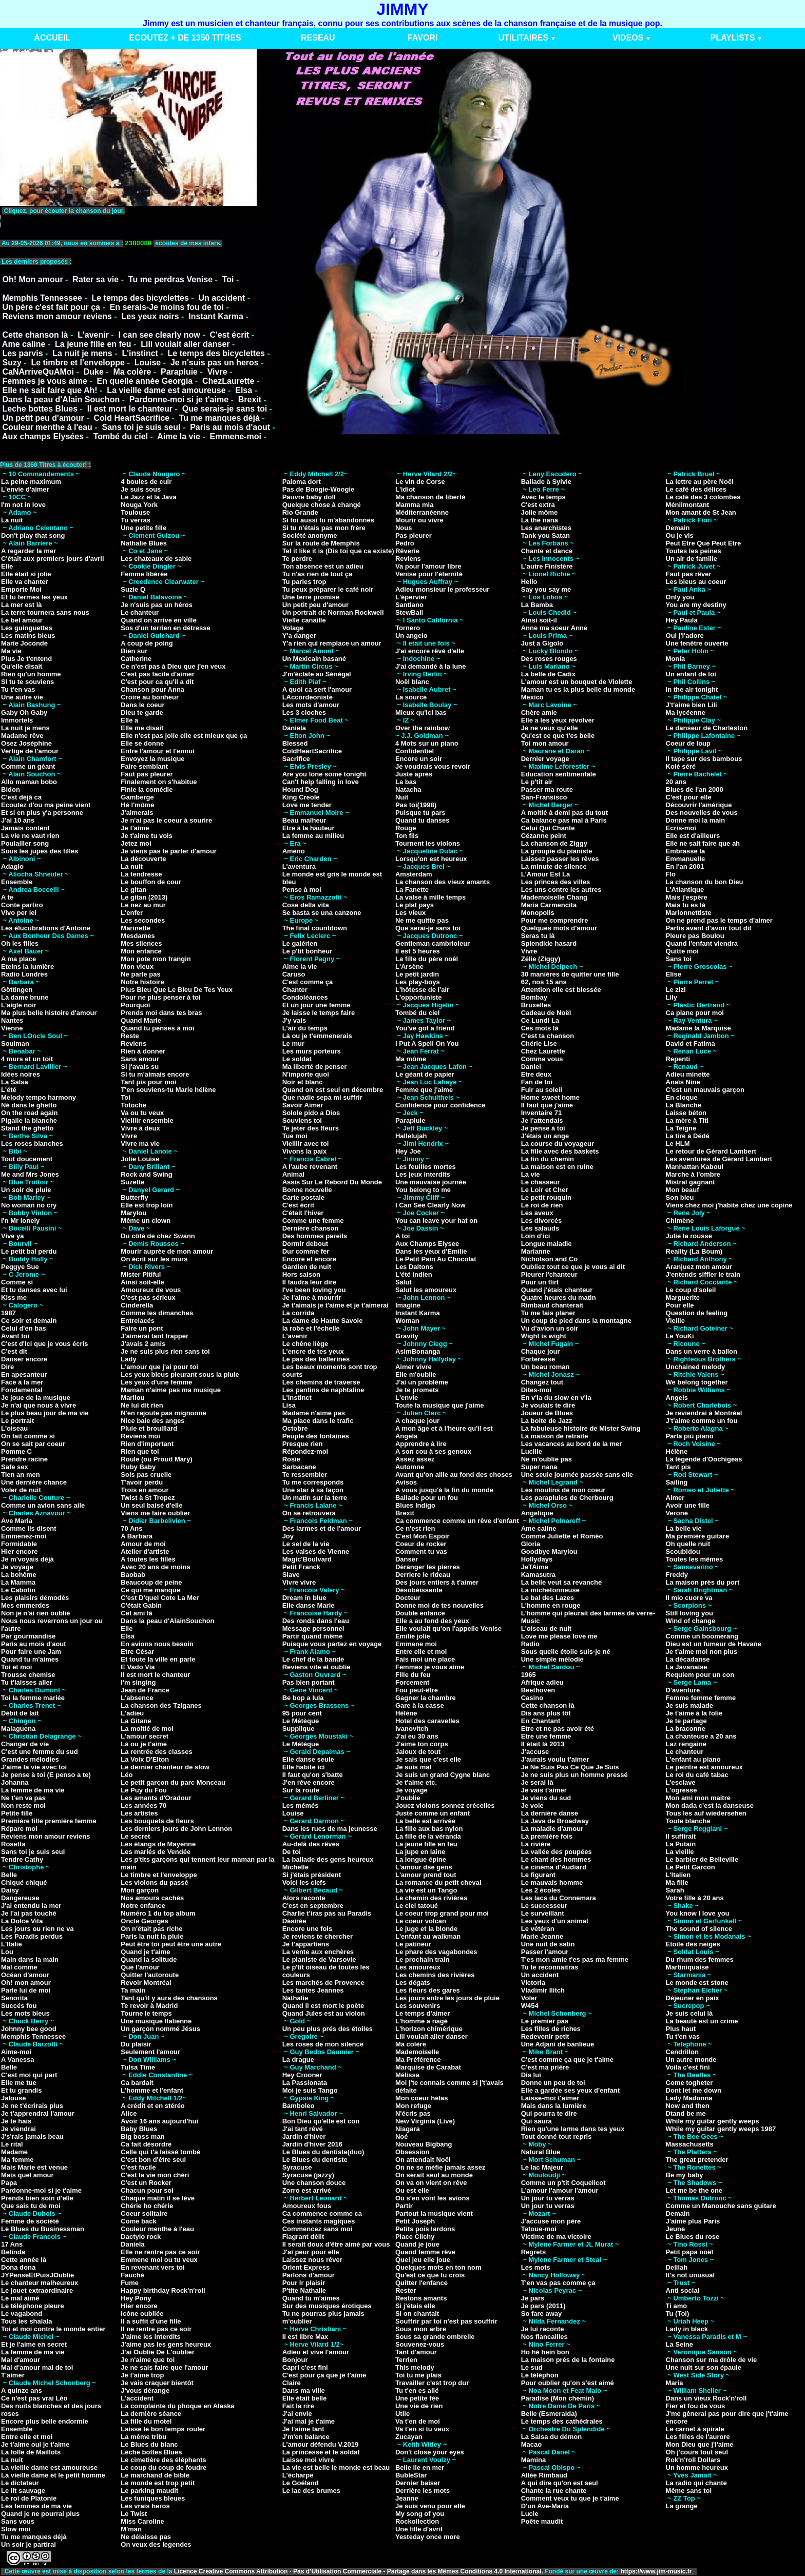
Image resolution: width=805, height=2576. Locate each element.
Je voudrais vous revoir (432, 766)
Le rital (12, 2144)
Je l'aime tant (303, 2429)
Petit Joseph (415, 2221)
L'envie (406, 1397)
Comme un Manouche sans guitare (721, 2206)
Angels (677, 1397)
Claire (291, 2383)
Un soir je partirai (28, 2544)
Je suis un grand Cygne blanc (442, 1775)
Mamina (533, 2460)
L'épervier (411, 597)
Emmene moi (416, 1644)
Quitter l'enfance (421, 2283)
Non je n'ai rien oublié (35, 1613)
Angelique (537, 1513)
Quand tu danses (422, 820)
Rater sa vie (95, 279)
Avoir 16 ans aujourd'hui (159, 2121)
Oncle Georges (144, 1921)
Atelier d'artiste (145, 1551)
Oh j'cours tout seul (697, 2452)
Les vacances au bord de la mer (571, 1444)
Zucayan (409, 2437)
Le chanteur (140, 612)
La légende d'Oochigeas (704, 1459)
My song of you (419, 2514)
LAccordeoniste (307, 697)
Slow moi (15, 2529)
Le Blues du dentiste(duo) (323, 2152)
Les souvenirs (417, 2005)
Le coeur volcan (420, 1921)
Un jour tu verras (547, 2198)
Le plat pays (414, 905)
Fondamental (22, 1390)
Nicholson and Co (549, 1259)
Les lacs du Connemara (558, 1898)
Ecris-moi (681, 828)
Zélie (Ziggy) (541, 959)
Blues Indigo (415, 1505)
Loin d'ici (535, 1236)
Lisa (289, 1405)
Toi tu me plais (418, 2375)
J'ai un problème (421, 1382)
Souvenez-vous (419, 2344)
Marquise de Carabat (428, 2067)
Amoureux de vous (151, 1290)
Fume (130, 2283)
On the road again (29, 1113)
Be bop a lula (303, 1698)
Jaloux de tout (417, 1751)
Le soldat (297, 1059)
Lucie (530, 2514)
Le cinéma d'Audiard (553, 1867)
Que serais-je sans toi (224, 408)
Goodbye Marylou (549, 1551)
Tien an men (20, 1474)
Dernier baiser (417, 2483)
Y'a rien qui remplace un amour (331, 643)
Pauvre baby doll (309, 497)
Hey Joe (408, 1151)
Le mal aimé (20, 2298)
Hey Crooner (302, 2075)
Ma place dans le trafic (318, 1420)
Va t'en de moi (417, 2421)
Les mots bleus (25, 2013)
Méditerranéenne (422, 512)
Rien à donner (143, 1051)
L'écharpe (298, 2475)
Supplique (298, 1728)
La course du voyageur (557, 1143)
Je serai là (537, 1782)
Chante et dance (546, 551)
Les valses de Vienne (316, 1551)
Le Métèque (300, 1721)
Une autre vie (22, 697)
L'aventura (299, 866)
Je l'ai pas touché (28, 1913)
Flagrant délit (303, 2236)
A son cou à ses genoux (433, 1451)
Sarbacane (299, 1467)
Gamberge (137, 797)
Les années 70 (143, 1805)
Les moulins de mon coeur (563, 1490)
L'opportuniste (418, 997)
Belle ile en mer (419, 2467)
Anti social (683, 2290)
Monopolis (537, 912)
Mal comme (19, 1967)
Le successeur (544, 1905)
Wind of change (691, 1621)
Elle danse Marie (308, 1605)
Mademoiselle (417, 2052)
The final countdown (314, 928)
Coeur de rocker (421, 1544)
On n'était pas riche (151, 1929)
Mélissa (407, 2075)
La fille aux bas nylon (429, 1828)
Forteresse (538, 1359)
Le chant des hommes (556, 1859)
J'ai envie (297, 2413)
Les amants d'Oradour (156, 1798)
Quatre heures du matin (558, 1297)
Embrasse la (685, 851)
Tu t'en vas (18, 689)
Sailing (677, 1482)
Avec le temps (543, 497)
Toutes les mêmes (694, 1559)
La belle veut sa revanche (561, 1582)
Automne (409, 1467)
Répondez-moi (305, 1451)
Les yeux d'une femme (156, 1382)
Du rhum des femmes (700, 1959)
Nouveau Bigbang (423, 2144)
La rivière (536, 1844)
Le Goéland (300, 2483)
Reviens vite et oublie (316, 1667)
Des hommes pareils (314, 1236)
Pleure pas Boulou (695, 936)
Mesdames (138, 936)
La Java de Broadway (555, 1821)
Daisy (10, 1890)
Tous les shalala (26, 2321)
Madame (14, 2152)
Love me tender (307, 805)
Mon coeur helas (421, 2098)
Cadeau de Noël (546, 1013)
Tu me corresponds (313, 1482)
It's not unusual (690, 2275)
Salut (403, 1282)
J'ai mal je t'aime (308, 2421)
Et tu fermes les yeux (34, 597)
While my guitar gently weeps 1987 (721, 2129)
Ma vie (11, 651)
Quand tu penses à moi (157, 1028)
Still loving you (689, 1613)
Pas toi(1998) (415, 805)
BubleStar (411, 2475)
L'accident (137, 2398)
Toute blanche (688, 1821)
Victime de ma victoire (556, 2236)
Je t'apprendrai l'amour (37, 2113)
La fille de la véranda (428, 1836)
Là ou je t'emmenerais (317, 1036)
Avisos (406, 1482)
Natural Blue (541, 2152)
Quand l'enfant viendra (702, 943)
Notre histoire (142, 982)
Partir (404, 2206)
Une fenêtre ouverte (697, 643)
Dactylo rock (141, 2236)
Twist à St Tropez (148, 1497)
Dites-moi (536, 1390)
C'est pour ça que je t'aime (324, 2375)
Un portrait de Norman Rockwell (333, 612)
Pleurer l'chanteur (549, 1274)
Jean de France (145, 1690)
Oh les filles (20, 943)
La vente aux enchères (318, 1952)
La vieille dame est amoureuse (166, 390)
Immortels (17, 720)
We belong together (697, 1382)
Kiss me (14, 1297)
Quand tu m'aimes (30, 1659)
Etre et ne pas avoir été (557, 1728)
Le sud (532, 2367)
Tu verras (135, 520)
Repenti (678, 1059)
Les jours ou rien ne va (37, 1929)
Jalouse (13, 2098)
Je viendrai (18, 2129)
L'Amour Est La (545, 874)
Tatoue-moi (539, 2229)
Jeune (675, 2229)
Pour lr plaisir (303, 2283)
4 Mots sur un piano (426, 743)
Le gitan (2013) (144, 897)
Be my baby (684, 2175)
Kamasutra (538, 1574)
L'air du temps (305, 1028)
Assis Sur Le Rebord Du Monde (332, 1182)
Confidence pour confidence (440, 1105)
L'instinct (140, 353)
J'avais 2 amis (143, 1344)
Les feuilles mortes (425, 1166)
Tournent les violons (427, 843)
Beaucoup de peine (151, 1582)
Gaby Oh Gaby (24, 712)
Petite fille (16, 1813)
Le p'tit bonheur (307, 951)
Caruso (293, 974)
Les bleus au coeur (696, 582)
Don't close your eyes (429, 2452)
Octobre (295, 1428)
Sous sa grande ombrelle (435, 2336)
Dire (7, 1367)
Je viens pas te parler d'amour (169, 851)
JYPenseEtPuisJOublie (37, 2275)
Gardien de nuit (306, 1267)
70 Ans (131, 1528)
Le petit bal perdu (28, 1251)
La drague (298, 2059)
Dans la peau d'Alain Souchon (61, 399)
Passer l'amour (545, 1952)
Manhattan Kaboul (695, 1166)
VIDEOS (627, 37)
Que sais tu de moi (31, 2206)
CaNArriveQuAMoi (38, 371)
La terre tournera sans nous (45, 612)
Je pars (533, 2298)
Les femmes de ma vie (36, 2506)
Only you (680, 597)
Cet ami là (136, 1613)
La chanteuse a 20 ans (701, 1736)
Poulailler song (25, 843)
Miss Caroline (142, 2521)
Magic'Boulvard (307, 1559)
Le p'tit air (537, 782)
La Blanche (683, 1105)
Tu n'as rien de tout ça (317, 574)
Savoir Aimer (302, 1105)
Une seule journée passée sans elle (577, 1474)
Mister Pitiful (141, 1274)
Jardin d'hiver (304, 2136)
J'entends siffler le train (703, 1274)
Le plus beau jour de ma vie (45, 1413)
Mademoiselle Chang (554, 897)
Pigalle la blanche (29, 1120)
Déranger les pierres (427, 1567)
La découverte (143, 859)
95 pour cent (302, 1713)
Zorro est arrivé (306, 2190)
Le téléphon (540, 2375)
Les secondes (143, 920)
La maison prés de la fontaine (568, 2360)
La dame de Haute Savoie (322, 1320)
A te (7, 897)
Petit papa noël (689, 2252)
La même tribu (143, 2437)
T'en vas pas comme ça (558, 2283)
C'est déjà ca (21, 797)
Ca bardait (137, 2082)
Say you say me (546, 589)
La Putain (681, 1844)
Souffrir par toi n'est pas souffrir (446, 2321)
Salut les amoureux (425, 1290)
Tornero (407, 628)
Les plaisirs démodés (35, 1598)
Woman (407, 1320)
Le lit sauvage (23, 2490)
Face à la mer (22, 1382)
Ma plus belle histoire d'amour (49, 1013)
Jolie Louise (140, 1159)
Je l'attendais (542, 1120)
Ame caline (23, 344)
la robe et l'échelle (311, 1328)
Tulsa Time (138, 2067)
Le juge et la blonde (426, 1929)
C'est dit (14, 1351)
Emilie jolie (412, 1636)
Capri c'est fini (305, 2367)
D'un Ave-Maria (545, 2506)
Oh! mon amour (26, 1982)
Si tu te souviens (27, 682)
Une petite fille (143, 528)
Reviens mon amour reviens (56, 316)
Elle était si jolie (26, 574)
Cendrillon (682, 2052)
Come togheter (689, 2082)
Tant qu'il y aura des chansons (169, 1998)
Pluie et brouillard (149, 1428)
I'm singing (138, 1682)
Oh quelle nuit (688, 1544)
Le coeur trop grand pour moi (442, 1913)
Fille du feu (413, 1675)
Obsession (412, 2152)
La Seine (679, 2344)
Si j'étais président (311, 1875)
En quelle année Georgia (145, 381)
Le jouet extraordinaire (37, 2290)
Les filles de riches (551, 2029)
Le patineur (413, 1944)
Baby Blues (139, 2129)
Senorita (14, 1998)
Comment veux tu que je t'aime (570, 2498)
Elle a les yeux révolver (558, 720)
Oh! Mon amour (32, 279)
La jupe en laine (420, 1852)
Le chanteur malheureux (39, 2283)
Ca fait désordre (146, 2144)
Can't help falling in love (320, 782)
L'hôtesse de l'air (422, 989)
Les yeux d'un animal (554, 1921)
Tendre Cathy (22, 1859)
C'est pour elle (689, 797)
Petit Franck (301, 1567)
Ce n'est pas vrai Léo (34, 2398)
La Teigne (681, 1128)
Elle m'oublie (415, 1374)
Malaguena (18, 1728)
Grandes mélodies (30, 1759)
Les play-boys (417, 982)
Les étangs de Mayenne (158, 1844)
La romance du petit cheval (438, 1882)
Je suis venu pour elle (430, 2506)
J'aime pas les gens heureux (166, 2344)
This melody (414, 2367)
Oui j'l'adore (685, 635)
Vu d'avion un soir (550, 1328)
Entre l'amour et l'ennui (157, 751)
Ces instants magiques (318, 2221)
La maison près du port (703, 1582)
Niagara (407, 2129)
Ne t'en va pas (23, 1798)
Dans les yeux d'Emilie (431, 1251)
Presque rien (302, 1444)
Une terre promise (310, 597)
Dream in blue (304, 1598)
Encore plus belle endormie (44, 2421)
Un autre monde (691, 2059)
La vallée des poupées (556, 1852)
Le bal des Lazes (547, 1598)
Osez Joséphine (26, 743)
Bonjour (295, 2360)
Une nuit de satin (548, 1944)
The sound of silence (699, 1929)
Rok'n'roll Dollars (693, 2460)
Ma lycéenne (685, 712)
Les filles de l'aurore (698, 2437)
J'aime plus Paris (693, 2221)
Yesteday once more (427, 2537)
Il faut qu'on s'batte (312, 1775)
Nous (403, 528)
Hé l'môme (137, 805)
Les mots (535, 2267)
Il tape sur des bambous (704, 759)
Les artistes (139, 1813)
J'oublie (407, 1798)
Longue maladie (546, 1243)
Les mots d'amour (310, 705)
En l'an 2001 (685, 866)
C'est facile (138, 2167)
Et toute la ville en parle (158, 1659)
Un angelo (411, 635)
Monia (675, 658)
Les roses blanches (32, 1143)
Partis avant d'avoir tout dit (709, 928)
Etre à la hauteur (308, 828)
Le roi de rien (542, 1205)
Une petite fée (417, 2398)
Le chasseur (540, 1182)
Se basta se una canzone (321, 912)
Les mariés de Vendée (155, 1852)
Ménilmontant (688, 505)
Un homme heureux (697, 2467)
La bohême (18, 1574)
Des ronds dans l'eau (315, 1621)
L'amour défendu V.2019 (320, 2444)
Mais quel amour (27, 2175)
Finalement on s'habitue (159, 782)
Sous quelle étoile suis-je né (565, 1651)
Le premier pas (545, 2021)
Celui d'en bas (23, 1328)
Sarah (675, 1890)
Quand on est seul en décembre (333, 1090)
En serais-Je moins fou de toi (167, 307)
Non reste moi (23, 1805)
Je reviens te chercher (317, 1936)
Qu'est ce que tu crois (430, 2275)
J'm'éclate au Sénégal (316, 674)
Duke (94, 371)
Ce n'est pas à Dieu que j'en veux (173, 666)
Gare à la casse (419, 1705)
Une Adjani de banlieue (558, 2044)
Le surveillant (542, 1913)
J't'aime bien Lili (691, 705)
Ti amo (676, 2306)
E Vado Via (138, 1667)
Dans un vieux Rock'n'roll (706, 2398)
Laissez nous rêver (312, 2259)
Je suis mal (413, 1767)
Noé (401, 2136)
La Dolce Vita (22, 1921)
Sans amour (140, 1059)
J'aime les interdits (151, 2336)
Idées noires (20, 1074)
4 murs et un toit (27, 1059)
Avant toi (15, 1336)
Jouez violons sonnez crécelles (445, 1805)
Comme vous (542, 1059)
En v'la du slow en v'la (556, 1397)
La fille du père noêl (426, 959)
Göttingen (16, 989)
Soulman (15, 1043)
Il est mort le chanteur (129, 408)
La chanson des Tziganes (161, 1705)
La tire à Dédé (688, 1136)
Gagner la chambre (425, 1698)
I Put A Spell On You (427, 1043)
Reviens (133, 1043)
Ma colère (132, 371)
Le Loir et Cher (544, 1190)
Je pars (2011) (543, 2306)
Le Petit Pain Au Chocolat (435, 1259)
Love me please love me (559, 1636)
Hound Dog (300, 789)
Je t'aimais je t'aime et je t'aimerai (335, 1305)
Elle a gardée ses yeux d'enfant (570, 2090)
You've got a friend (425, 1028)
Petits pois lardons (425, 2229)
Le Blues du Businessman (42, 2229)
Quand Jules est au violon (323, 2013)
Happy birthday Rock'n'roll (163, 2290)
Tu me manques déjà (219, 418)
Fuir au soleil (541, 1090)
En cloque (682, 1097)
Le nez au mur (143, 905)
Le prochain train (422, 1959)
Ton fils (406, 836)
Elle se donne (142, 743)
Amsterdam (413, 874)
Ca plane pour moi (695, 1013)
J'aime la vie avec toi (34, 1767)
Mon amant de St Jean (701, 512)
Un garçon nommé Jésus (160, 2029)
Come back (138, 2221)
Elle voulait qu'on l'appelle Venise (448, 1628)
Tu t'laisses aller (26, 1682)
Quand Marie (141, 1020)
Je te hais (16, 2121)
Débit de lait (20, 1713)
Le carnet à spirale (695, 2429)
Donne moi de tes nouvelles (439, 1605)
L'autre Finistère (547, 566)
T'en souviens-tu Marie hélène (168, 1090)
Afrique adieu (542, 1682)
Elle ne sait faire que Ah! (49, 390)
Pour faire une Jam (31, 1651)
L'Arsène (409, 966)
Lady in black (687, 2329)
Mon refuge (413, 2106)
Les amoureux (417, 1967)
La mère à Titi (687, 1120)
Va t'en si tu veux (422, 2429)
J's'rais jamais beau (32, 2136)
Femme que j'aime (424, 1090)
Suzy (11, 362)
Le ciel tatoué (416, 1905)
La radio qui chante (696, 2483)
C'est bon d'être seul (153, 2159)
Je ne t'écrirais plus (32, 2106)
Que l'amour (140, 1967)
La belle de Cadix (548, 674)
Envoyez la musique (152, 759)
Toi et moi (16, 1667)
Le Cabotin (18, 1590)
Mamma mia (414, 505)
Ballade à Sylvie (546, 481)
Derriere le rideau (422, 1574)
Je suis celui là (689, 2013)
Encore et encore (309, 1259)
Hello (529, 582)
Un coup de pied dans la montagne (576, 1320)
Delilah (677, 2267)
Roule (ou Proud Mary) (156, 1459)
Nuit (401, 797)
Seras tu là (538, 936)
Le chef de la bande (313, 1659)
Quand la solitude (149, 1959)
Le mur (293, 1043)
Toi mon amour (545, 743)
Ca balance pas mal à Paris (564, 820)
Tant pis (678, 1467)
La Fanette (412, 889)
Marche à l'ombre (693, 1174)
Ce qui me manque (150, 1590)
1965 (528, 1675)
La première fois (546, 1836)
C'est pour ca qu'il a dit (157, 682)
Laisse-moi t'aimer (550, 2098)
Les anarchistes (546, 528)
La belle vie (684, 1528)
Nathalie (295, 1998)
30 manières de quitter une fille (570, 974)
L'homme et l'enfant (152, 2090)
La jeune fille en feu (93, 344)
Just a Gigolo (542, 643)
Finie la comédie (146, 789)
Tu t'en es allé (417, 2390)
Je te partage (686, 1721)
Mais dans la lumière (553, 2106)
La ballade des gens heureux (328, 1859)
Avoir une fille (688, 1505)
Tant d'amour (416, 2352)
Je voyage (17, 1567)
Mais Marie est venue (34, 2167)
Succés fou (18, 2005)
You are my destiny (696, 605)
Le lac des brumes (311, 2490)
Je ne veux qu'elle (549, 728)
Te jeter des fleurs (310, 1128)
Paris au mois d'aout (230, 427)
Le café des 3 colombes (703, 497)
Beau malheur (304, 820)
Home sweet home (550, 1097)
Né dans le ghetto (28, 1105)
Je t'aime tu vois (146, 836)
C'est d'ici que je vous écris (44, 1344)
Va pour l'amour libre (428, 566)
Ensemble (16, 882)
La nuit (12, 520)
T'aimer (13, 2375)
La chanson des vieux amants (442, 882)
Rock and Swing (146, 1174)
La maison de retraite (554, 1436)
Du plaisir (136, 2044)
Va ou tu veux (142, 1113)
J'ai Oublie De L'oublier (157, 2352)
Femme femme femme (701, 1698)
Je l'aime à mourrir (311, 1297)
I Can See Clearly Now (430, 1205)
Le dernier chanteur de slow (165, 1767)
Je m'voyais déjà (27, 1559)
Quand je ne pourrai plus (40, 2514)
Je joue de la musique (35, 1397)
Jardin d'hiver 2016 (312, 2144)
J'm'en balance (306, 2437)
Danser (406, 1559)
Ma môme (410, 1059)
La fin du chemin (547, 1159)
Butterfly (134, 1197)
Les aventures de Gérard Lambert (719, 1159)
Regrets (533, 2252)
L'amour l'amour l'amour (560, 2190)
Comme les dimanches (157, 1313)
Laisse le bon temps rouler (163, 2429)
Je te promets (417, 1390)
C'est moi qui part (29, 2075)
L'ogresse (681, 1790)
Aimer (675, 1497)
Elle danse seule (308, 1759)
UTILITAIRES (523, 37)
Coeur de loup (688, 743)
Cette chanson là (35, 334)
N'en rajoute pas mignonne (163, 1413)
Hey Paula (682, 620)
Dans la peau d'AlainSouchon (167, 1621)
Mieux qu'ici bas (421, 712)
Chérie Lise (539, 1043)
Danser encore (24, 1359)
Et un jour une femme (316, 1005)
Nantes (12, 1020)
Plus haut (681, 2029)
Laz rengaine (686, 1744)
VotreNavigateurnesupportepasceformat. (129, 221)
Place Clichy (415, 2236)
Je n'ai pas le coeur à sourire (166, 820)
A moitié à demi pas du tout (564, 812)
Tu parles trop (304, 582)
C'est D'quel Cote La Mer (160, 1598)
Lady (128, 1359)
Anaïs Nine (683, 1082)
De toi (291, 1852)
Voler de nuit (21, 1490)
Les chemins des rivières (435, 1975)
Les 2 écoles (541, 1890)
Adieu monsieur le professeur (442, 589)
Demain (678, 528)
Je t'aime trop (142, 2375)
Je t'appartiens (305, 1944)
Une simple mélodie (552, 1659)
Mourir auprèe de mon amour (167, 1251)
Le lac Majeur (542, 2167)
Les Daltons (414, 1267)
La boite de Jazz (546, 1420)
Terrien (406, 2360)
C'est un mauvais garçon (705, 1090)
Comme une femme (313, 1220)
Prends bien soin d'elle (37, 2198)
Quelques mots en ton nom (438, 2267)
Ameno (293, 851)
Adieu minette (688, 1074)
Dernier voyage (545, 759)
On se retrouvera (309, 1513)
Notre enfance (143, 1905)
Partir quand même (312, 1636)
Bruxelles (536, 1005)
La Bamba (537, 605)
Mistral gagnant (690, 1182)
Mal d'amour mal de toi (37, 2367)
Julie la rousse (689, 1236)
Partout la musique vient (434, 2213)
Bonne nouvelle (307, 1190)
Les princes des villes (555, 882)
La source (411, 697)
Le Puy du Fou (144, 1790)
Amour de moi (143, 1544)
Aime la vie (178, 436)
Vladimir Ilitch (543, 1990)
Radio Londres (24, 974)
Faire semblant (144, 766)
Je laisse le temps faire (318, 1013)
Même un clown (145, 1220)
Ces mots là (540, 1028)
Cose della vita (305, 905)
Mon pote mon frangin (155, 959)
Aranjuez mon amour (699, 1267)
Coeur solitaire (144, 2213)
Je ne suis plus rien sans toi (165, 1351)
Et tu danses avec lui (34, 1290)
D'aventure (683, 1690)
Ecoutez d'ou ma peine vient (45, 805)
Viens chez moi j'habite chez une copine (729, 1205)
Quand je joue (417, 2244)
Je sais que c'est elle (428, 1759)
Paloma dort (301, 481)
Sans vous (17, 2521)
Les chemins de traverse (321, 1382)
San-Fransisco (544, 797)
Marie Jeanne (542, 1936)
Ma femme (17, 2159)
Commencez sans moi (317, 2229)
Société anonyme (309, 535)
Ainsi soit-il (539, 620)
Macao (531, 2444)
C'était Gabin (141, 1605)
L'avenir (93, 334)
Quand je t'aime (145, 1952)
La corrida (298, 1313)
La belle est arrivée (425, 1821)
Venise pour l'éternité (429, 574)
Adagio (12, 866)
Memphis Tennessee (42, 298)
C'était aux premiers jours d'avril (52, 558)
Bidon (10, 789)
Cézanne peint (543, 836)
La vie (530, 1174)
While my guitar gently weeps (712, 2121)
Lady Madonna (689, 2098)
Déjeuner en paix (692, 1998)
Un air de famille (691, 558)
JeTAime (534, 1567)
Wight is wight (543, 1336)
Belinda (13, 2252)
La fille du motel (146, 2421)
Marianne (535, 1251)
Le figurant (538, 1875)
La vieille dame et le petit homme (53, 2475)
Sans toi (679, 959)
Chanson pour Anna (152, 689)
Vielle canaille (304, 620)
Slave (291, 1574)
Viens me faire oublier (155, 1513)
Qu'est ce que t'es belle (558, 735)
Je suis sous (141, 489)
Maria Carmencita (549, 905)
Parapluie (179, 371)
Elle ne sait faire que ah (703, 843)
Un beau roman (545, 1367)
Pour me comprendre (554, 920)
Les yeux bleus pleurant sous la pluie (180, 1374)
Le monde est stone (697, 1982)
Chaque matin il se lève (158, 2198)
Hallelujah (411, 1136)
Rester (405, 2290)
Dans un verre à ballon (701, 1351)
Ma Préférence (418, 2059)
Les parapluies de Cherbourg (567, 1497)
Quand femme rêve (425, 2252)
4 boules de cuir (146, 481)
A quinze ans (21, 2390)
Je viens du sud (546, 1798)
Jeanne (406, 2498)
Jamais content (25, 828)
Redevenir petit (545, 2036)
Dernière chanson (310, 1228)
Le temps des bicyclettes (139, 298)
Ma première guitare (698, 1536)
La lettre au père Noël (700, 481)
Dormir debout (305, 1243)
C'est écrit (229, 334)
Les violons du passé (154, 1882)
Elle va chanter (24, 582)
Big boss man (142, 2136)
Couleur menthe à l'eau (47, 427)
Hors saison (301, 1274)
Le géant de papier (424, 1074)
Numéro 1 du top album (158, 1913)
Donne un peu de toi (553, 2082)
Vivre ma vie (140, 1143)
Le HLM (678, 1143)
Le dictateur (20, 2483)
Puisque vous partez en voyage (332, 1644)
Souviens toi (302, 1120)
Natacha (408, 789)
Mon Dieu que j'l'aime (700, 2444)
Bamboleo (298, 2106)
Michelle (295, 1867)
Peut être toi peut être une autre (171, 1944)
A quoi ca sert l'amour (317, 689)
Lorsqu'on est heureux (431, 859)
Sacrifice (296, 759)
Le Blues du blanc (149, 2444)
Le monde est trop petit (158, 2483)
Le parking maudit (149, 2490)
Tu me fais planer (548, 1313)
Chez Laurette (543, 1051)
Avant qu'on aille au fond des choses (453, 1474)
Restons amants (421, 2298)
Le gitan (133, 889)
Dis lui (531, 2075)
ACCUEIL (52, 37)
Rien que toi (140, 1451)
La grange (682, 2506)
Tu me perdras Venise (170, 279)
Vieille (675, 1320)
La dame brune (24, 997)
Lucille (531, 1451)
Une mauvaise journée (430, 1182)
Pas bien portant (308, 1682)
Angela (406, 1436)
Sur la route (300, 1790)
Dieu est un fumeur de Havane (713, 1644)
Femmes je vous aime (44, 381)
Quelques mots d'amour (559, 928)
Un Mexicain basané (314, 658)
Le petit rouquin (546, 1197)
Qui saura (536, 2121)
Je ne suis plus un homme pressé (574, 1775)
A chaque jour (417, 1420)
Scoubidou (683, 1551)
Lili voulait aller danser (185, 344)
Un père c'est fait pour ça (51, 307)
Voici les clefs (304, 1882)
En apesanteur (24, 1374)
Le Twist (134, 2514)
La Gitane (136, 1721)
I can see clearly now (159, 334)
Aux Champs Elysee (427, 1243)
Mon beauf (682, 1190)
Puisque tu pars (420, 812)
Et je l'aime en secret (34, 2344)
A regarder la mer (28, 551)
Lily (671, 997)
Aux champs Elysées (43, 436)
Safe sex (14, 1467)
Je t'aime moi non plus (702, 1651)
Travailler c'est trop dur (432, 2383)
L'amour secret (144, 1736)
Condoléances (305, 997)
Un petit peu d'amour (43, 418)
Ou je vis (680, 535)
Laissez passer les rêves (560, 859)
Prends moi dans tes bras (161, 1013)
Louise (148, 362)
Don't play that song (33, 535)
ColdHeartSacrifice (312, 751)
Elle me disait (142, 728)
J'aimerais (137, 812)
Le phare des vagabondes (436, 1952)
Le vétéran (537, 1929)
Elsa (243, 390)
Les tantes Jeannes (313, 1990)
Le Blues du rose (693, 2236)
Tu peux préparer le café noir (327, 589)
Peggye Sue (20, 1267)
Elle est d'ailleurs (693, 836)
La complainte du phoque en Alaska (177, 2406)
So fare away (541, 2313)
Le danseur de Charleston (707, 728)
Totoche (133, 1105)
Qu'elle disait (21, 666)
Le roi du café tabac (697, 1775)
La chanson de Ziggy (554, 843)
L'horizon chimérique (429, 2029)
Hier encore (19, 1551)
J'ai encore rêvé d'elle (429, 651)
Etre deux (536, 1074)
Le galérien (300, 943)
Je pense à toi (543, 1128)
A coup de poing (146, 643)
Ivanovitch (411, 1728)
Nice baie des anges (152, 1420)
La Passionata (304, 2082)
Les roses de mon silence (322, 2044)
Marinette (135, 928)
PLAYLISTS (733, 37)
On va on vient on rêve (431, 2183)
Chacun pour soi (147, 2190)
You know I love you (698, 1913)
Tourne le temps (146, 2013)
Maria (674, 2383)
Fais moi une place (425, 1659)
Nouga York (139, 505)
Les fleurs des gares (427, 1990)
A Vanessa (17, 2059)
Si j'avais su (140, 1066)
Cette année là (23, 2259)
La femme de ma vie (33, 1790)
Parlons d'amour (308, 2275)
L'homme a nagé (421, 2021)
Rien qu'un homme (31, 674)
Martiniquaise (687, 1967)
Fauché (132, 2275)
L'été (8, 1090)
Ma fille (677, 1882)
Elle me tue (18, 2082)
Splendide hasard (549, 943)
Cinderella (137, 1305)
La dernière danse (549, 1813)
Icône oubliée (142, 2313)
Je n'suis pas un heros (214, 362)
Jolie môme (539, 512)
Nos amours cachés (152, 1898)
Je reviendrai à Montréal (704, 1413)
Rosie (291, 1459)
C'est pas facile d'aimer (157, 674)
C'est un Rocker (146, 2183)
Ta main (133, 1990)
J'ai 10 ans (17, 820)
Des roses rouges (549, 658)
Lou (7, 1952)
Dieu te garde (142, 712)
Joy (288, 1536)
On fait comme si (28, 1436)
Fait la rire (298, 2406)
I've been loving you (314, 1290)
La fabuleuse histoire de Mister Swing (581, 1428)
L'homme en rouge (551, 1605)
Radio (530, 1644)
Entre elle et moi (26, 2437)
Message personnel (313, 1628)
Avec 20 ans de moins (155, 1567)
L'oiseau (14, 1428)
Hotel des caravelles (427, 1721)
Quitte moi (682, 951)
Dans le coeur (142, 705)
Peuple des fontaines (315, 1436)
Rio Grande (300, 512)
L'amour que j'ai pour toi (159, 1367)
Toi (228, 279)
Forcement (412, 1682)
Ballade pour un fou (426, 1497)
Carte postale (303, 1197)
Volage (293, 628)
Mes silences (141, 943)
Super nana (539, 1467)
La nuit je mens (82, 353)
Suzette (132, 1182)
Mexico (532, 697)
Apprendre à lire (421, 1444)
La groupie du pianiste (556, 851)
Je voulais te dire (548, 1405)
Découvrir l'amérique (699, 805)
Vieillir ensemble (147, 1120)
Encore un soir (418, 759)
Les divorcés (541, 1220)
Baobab (133, 1574)
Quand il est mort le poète (323, 2005)
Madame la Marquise (698, 1028)
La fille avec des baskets (560, 1151)
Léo (126, 1775)
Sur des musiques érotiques (327, 2306)
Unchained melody (695, 1367)
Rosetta (13, 1844)
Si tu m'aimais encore (155, 1074)
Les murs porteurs (311, 1051)
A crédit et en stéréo (153, 2106)
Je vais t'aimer (544, 1790)
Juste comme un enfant (432, 1813)
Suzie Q (133, 589)
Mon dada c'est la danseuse (710, 1805)
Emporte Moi (21, 589)
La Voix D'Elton (145, 1759)
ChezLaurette (228, 381)
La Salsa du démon (551, 2437)
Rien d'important (147, 1444)
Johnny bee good (28, 2029)
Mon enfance (141, 951)
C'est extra (538, 505)
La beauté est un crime (702, 2021)
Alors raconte (303, 1898)
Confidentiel (414, 751)
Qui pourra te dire (549, 2113)
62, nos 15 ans (544, 982)
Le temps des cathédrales (562, 2421)
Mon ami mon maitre (698, 1798)
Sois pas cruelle (146, 1474)
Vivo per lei (18, 912)
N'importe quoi (305, 1074)
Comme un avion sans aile (43, 1505)
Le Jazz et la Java (148, 497)
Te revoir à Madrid (149, 2005)
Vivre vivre (299, 1582)
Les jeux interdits (422, 1174)
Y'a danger (299, 635)
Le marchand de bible (155, 2475)
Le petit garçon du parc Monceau (173, 1782)
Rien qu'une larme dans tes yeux (573, 2129)
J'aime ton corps (421, 1744)
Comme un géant (28, 766)
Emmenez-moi (23, 1536)
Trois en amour (144, 1490)
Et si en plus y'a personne (42, 812)
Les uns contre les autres (561, 889)
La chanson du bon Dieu (704, 882)
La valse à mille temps (430, 897)
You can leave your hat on (436, 1220)
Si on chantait (417, 2313)
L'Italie (11, 1944)
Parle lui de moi (25, 1990)
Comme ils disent (28, 1528)
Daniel (531, 1066)
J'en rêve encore (308, 1782)
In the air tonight (692, 689)
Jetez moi (136, 843)
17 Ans (12, 2244)
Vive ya (12, 1236)
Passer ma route (547, 789)
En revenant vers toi (152, 2267)
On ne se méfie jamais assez (440, 2167)
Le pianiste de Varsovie (319, 1959)
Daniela (132, 2244)
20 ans (676, 782)
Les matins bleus (28, 635)
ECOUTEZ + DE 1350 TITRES (185, 37)
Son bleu (680, 1197)
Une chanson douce (314, 2183)
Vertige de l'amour (30, 751)
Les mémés (300, 1805)
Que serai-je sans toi (428, 928)
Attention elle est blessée (561, 989)
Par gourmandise (28, 1636)
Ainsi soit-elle (142, 1282)
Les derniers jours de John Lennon (176, 1828)
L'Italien (678, 1875)
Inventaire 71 (541, 1113)
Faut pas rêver (689, 574)
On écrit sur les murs (154, 1259)
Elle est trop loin (146, 1205)
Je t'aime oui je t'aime (35, 2444)
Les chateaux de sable (156, 558)
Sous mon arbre (420, 2329)
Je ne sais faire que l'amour (164, 2367)
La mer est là (21, 605)
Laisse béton (686, 1113)
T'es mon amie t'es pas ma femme (574, 1959)
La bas (405, 782)
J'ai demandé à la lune (430, 666)
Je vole (532, 1805)
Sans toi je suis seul (141, 427)
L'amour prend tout (425, 1875)
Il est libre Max (305, 2336)
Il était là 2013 (543, 1744)
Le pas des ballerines (316, 1359)
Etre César (137, 1651)
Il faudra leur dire (309, 1282)
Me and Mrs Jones (30, 1174)
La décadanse (688, 1659)
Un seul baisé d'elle (151, 1505)
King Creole (301, 797)
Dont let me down (693, 2090)
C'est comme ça (307, 982)
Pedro (404, 543)
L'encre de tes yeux (313, 1351)
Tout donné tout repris (556, 2136)
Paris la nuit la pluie (152, 1936)
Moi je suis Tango (310, 2090)
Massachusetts (690, 2144)
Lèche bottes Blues (151, 2452)
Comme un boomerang (702, 1636)
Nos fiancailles (544, 2336)
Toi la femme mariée (33, 1698)
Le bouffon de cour (151, 882)
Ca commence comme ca (322, 2213)
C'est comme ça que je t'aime (567, 2059)
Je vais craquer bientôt (157, 2383)
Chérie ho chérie (147, 2206)
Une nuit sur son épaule (703, 2367)
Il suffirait (681, 1836)
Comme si (17, 1282)
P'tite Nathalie (304, 2290)
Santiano (409, 605)
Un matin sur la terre (314, 1497)
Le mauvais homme (552, 1882)
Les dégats (412, 1982)
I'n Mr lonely (20, 1220)
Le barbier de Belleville (702, 1859)
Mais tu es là (685, 905)
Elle (7, 566)
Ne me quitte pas (422, 920)
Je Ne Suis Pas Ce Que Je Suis (570, 1767)
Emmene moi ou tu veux (159, 2259)
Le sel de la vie (306, 1544)
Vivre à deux (140, 1128)
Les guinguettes (26, 628)
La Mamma (18, 1582)
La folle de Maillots (31, 2452)
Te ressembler (304, 1474)
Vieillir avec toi (305, 1143)
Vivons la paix (304, 1151)
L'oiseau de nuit (546, 1628)
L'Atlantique (685, 889)
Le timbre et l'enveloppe (78, 362)
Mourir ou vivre (419, 520)
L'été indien (413, 1274)
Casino (532, 1698)
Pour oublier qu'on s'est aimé (567, 2383)
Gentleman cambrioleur (432, 943)
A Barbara (136, 1536)
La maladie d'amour (552, 1828)
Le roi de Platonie (28, 2498)
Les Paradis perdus (32, 1936)
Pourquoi (135, 1005)
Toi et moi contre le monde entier (53, 2329)
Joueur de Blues (547, 1413)
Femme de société (30, 2221)
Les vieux (410, 912)
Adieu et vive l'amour (315, 2352)
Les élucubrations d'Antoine (45, 928)
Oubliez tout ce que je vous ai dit (573, 1267)
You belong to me (423, 1190)
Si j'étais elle (415, 2306)
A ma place (18, 959)
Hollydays (536, 1559)
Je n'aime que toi (148, 2360)
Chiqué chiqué (24, 1882)
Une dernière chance (34, 1482)
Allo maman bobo (29, 782)
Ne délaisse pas (146, 2537)
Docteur (407, 1598)
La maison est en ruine (557, 1166)
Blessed (295, 743)
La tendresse (141, 874)
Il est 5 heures (417, 951)
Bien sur (134, 651)
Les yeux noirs (150, 316)
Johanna (14, 1782)
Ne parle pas (140, 974)
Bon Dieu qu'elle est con (320, 2121)
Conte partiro (22, 905)
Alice (129, 2113)
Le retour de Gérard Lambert (711, 1151)
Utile (402, 2413)
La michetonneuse (550, 1590)
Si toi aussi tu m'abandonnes (328, 520)
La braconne (685, 1728)
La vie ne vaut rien (30, 836)
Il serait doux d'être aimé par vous (336, 2244)
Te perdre (297, 558)
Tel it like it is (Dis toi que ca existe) (338, 551)
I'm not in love (23, 505)
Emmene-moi (235, 436)
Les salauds (540, 1228)
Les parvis (22, 353)
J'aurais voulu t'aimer (555, 1759)
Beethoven (538, 1690)
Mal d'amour (20, 2360)
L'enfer (132, 912)
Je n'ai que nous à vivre (38, 1405)
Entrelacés (138, 1320)
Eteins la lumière (27, 966)
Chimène (680, 1220)
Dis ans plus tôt (546, 1713)
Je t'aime (135, 828)
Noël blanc (412, 682)
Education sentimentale (558, 774)
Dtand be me (686, 2113)
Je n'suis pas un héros (157, 605)
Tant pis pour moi (148, 1082)
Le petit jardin (417, 974)
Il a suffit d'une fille (151, 2321)
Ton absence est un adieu (322, 566)
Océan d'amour (25, 1975)
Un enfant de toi (691, 674)
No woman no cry (28, 1205)
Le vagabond (21, 2313)
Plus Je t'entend (26, 658)
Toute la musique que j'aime (439, 1405)
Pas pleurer (413, 535)
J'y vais (294, 1020)
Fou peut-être (416, 1690)
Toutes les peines (693, 551)
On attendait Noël (423, 2159)
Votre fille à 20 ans (695, 1898)
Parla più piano (690, 1436)
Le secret (135, 1836)
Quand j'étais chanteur (557, 1290)
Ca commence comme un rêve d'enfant (457, 1521)
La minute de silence (554, 866)
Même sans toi (689, 2490)
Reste (130, 1036)
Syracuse (297, 2167)
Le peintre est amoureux (704, 1767)
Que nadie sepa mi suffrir (322, 1097)
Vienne (12, 1028)
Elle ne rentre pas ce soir (160, 2252)
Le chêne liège (305, 1344)
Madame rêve (22, 735)
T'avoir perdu (142, 1482)
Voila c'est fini (688, 2067)
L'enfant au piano (693, 1759)
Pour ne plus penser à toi (160, 997)
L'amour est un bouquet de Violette (576, 682)
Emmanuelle (685, 859)
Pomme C (16, 1451)
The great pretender (697, 2159)
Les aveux (537, 1213)
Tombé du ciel (120, 436)
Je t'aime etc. (416, 1782)
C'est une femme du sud (39, 1751)
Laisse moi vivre (308, 2460)
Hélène (406, 1713)
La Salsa (14, 1082)
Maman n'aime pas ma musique (171, 1390)
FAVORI (422, 37)
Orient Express (306, 2267)
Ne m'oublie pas (546, 1459)
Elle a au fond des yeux (432, 1621)
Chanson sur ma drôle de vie (711, 2360)
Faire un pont (142, 1328)
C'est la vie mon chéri (155, 2175)
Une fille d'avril (419, 2529)
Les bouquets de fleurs (157, 1821)
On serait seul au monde (434, 2175)
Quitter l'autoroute (150, 1975)
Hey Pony (136, 2298)
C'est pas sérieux (148, 1297)
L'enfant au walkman (428, 1936)
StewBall (409, 612)
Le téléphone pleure (32, 2306)
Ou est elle (412, 2190)
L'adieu (132, 1713)
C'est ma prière (545, 2067)
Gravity (406, 1336)
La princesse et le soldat (321, 2452)
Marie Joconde (24, 643)
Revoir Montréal (146, 1982)
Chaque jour (540, 1351)
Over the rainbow (422, 728)
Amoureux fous (306, 2206)
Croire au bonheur (150, 697)
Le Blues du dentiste (315, 2159)
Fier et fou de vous (695, 2406)
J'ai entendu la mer (31, 1905)
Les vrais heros (145, 2506)
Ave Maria (16, 1521)
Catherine (136, 658)
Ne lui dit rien (142, 1405)
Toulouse (135, 512)
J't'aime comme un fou (702, 1420)
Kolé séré (681, 766)
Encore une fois (307, 1929)
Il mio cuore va (689, 1598)
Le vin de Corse (420, 481)
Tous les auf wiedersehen (706, 1813)
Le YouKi (680, 1336)
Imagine (407, 1305)
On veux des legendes (156, 2544)
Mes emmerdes (25, 1605)
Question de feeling (697, 1313)
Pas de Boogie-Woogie (318, 489)
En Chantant (541, 1721)
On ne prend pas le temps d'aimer (719, 920)
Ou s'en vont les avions (432, 2198)
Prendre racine (24, 1459)
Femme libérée (144, 574)
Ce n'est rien (415, 1528)
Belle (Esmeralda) (549, 2413)
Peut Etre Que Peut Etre (703, 543)
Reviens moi (140, 1436)
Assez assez (415, 1459)
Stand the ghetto (27, 1128)
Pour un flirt (540, 1282)
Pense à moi (301, 889)
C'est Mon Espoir (422, 1536)
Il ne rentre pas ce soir (156, 2329)
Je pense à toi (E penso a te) (46, 1775)
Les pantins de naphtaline (323, 1390)
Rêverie (407, 551)
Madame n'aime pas (313, 1413)
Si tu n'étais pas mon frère (324, 528)
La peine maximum (31, 481)
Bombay (534, 997)
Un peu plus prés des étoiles (327, 2029)
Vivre (217, 371)
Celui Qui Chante (548, 828)
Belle (9, 1875)
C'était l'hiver (303, 1213)
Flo (671, 874)
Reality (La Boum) (694, 1251)
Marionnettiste (689, 912)
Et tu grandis (21, 2090)
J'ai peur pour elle (310, 2252)
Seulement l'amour (150, 2052)
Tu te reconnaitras (550, 1967)
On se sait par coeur (33, 1444)
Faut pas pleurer (146, 774)
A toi (402, 1236)
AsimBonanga (417, 1351)
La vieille (680, 1852)
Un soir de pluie (26, 1190)
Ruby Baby (138, 1467)
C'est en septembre (312, 1905)
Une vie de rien (419, 2406)
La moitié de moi (147, 1728)
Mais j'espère (686, 897)
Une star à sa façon (312, 1490)
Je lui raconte (542, 2329)
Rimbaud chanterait (552, 1305)
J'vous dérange (145, 2390)
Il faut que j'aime (547, 1105)
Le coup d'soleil (691, 1290)
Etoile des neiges (693, 1944)
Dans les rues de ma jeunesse (329, 1828)
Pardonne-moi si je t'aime (178, 399)
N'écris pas (413, 2113)
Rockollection (417, 2521)
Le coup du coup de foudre (163, 2467)
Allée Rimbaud (544, 2475)
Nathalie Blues (144, 543)
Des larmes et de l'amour (321, 1528)
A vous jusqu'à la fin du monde (444, 1490)
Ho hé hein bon (545, 2352)
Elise (673, 974)
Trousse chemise (28, 1675)
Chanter (295, 989)
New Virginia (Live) (425, 2121)
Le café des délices (696, 489)
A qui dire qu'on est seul (559, 2483)
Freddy (677, 1574)
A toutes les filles (148, 1559)
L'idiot (405, 489)
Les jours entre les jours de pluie (447, 1998)
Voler (529, 1998)
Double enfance (420, 1613)
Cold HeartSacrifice (131, 418)
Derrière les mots (422, 2490)
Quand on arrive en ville (158, 620)
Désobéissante (419, 1590)
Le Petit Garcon (690, 1867)
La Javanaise (686, 1667)
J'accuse (535, 1751)
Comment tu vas (421, 1551)
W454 (530, 2005)
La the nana (539, 520)
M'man (131, 2529)
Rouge (405, 828)
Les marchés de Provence (323, 1982)
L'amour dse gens (423, 1867)
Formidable (19, 1544)
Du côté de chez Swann (158, 1236)
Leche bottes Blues (40, 408)
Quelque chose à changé (321, 505)
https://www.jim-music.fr (657, 2571)
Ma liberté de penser (314, 1066)
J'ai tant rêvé (302, 2129)
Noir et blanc (302, 1082)
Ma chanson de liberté (430, 497)
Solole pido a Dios (311, 1113)
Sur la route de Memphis (321, 543)
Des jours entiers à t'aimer (436, 1582)
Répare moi (19, 1828)
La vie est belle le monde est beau (336, 2467)
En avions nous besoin (157, 1644)
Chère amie (539, 712)
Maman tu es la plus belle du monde (578, 689)
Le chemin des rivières (431, 1898)
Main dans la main (30, 1959)
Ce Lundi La (540, 1020)
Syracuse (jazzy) (308, 2175)
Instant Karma (215, 316)
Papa (9, 2183)
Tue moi (295, 1136)
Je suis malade (690, 1705)
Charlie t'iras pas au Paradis (327, 1913)
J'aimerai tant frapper (154, 1336)
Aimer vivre (413, 1367)
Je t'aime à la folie (694, 1713)
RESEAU (318, 37)
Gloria (531, 1544)
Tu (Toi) (677, 2313)
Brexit (249, 399)
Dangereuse (20, 1898)
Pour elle (680, 1305)
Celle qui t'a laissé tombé (160, 2152)
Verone (677, 1513)
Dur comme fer (306, 1251)
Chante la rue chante (554, 2490)
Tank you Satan (545, 535)
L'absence (137, 1698)
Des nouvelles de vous (702, 812)
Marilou (132, 1397)
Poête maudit (542, 2521)
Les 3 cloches (304, 712)
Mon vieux (137, 966)
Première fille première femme (49, 1821)
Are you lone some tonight (324, 774)
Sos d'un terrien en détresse (165, 628)
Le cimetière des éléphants (163, 2460)
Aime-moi (16, 2052)
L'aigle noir (18, 1005)
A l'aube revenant (309, 1166)
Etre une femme (546, 1736)
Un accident (222, 298)
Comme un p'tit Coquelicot (563, 2183)
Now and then (688, 2106)
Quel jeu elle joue (422, 2259)
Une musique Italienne (156, 2021)
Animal (293, 1174)
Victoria (533, 1982)
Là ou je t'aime (144, 1744)
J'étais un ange (545, 1136)
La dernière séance (151, 2413)
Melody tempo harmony (38, 1097)
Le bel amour (22, 620)
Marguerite (683, 1297)
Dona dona (18, 2267)
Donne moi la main (695, 820)
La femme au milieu (313, 836)
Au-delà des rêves (310, 1844)
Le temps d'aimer (422, 2013)
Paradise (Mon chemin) (557, 2398)
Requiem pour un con (700, 1675)
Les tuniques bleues (153, 2498)
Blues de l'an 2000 (694, 789)
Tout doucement (26, 1159)
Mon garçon (140, 1890)
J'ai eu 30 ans (416, 1736)
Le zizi (676, 989)
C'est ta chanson (547, 1036)
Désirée (294, 1921)
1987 (8, 1313)
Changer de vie (25, 1744)
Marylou (133, 1213)
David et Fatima (690, 1043)
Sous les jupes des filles (39, 851)
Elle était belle (304, 2398)
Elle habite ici (303, 1767)
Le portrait (17, 1420)
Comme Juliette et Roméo (562, 1536)
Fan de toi (536, 1082)
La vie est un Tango (426, 1890)
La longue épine (420, 1859)
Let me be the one (694, 2190)
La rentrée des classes (156, 1751)
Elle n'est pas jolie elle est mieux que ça (184, 735)
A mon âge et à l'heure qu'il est (444, 1428)
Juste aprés (413, 774)
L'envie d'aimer (25, 489)
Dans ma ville (303, 2390)
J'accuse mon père (551, 2221)
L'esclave (681, 1782)
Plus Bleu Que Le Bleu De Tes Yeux (177, 989)
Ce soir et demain (28, 1320)
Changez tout (542, 1382)
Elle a (129, 720)
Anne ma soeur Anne (554, 628)
